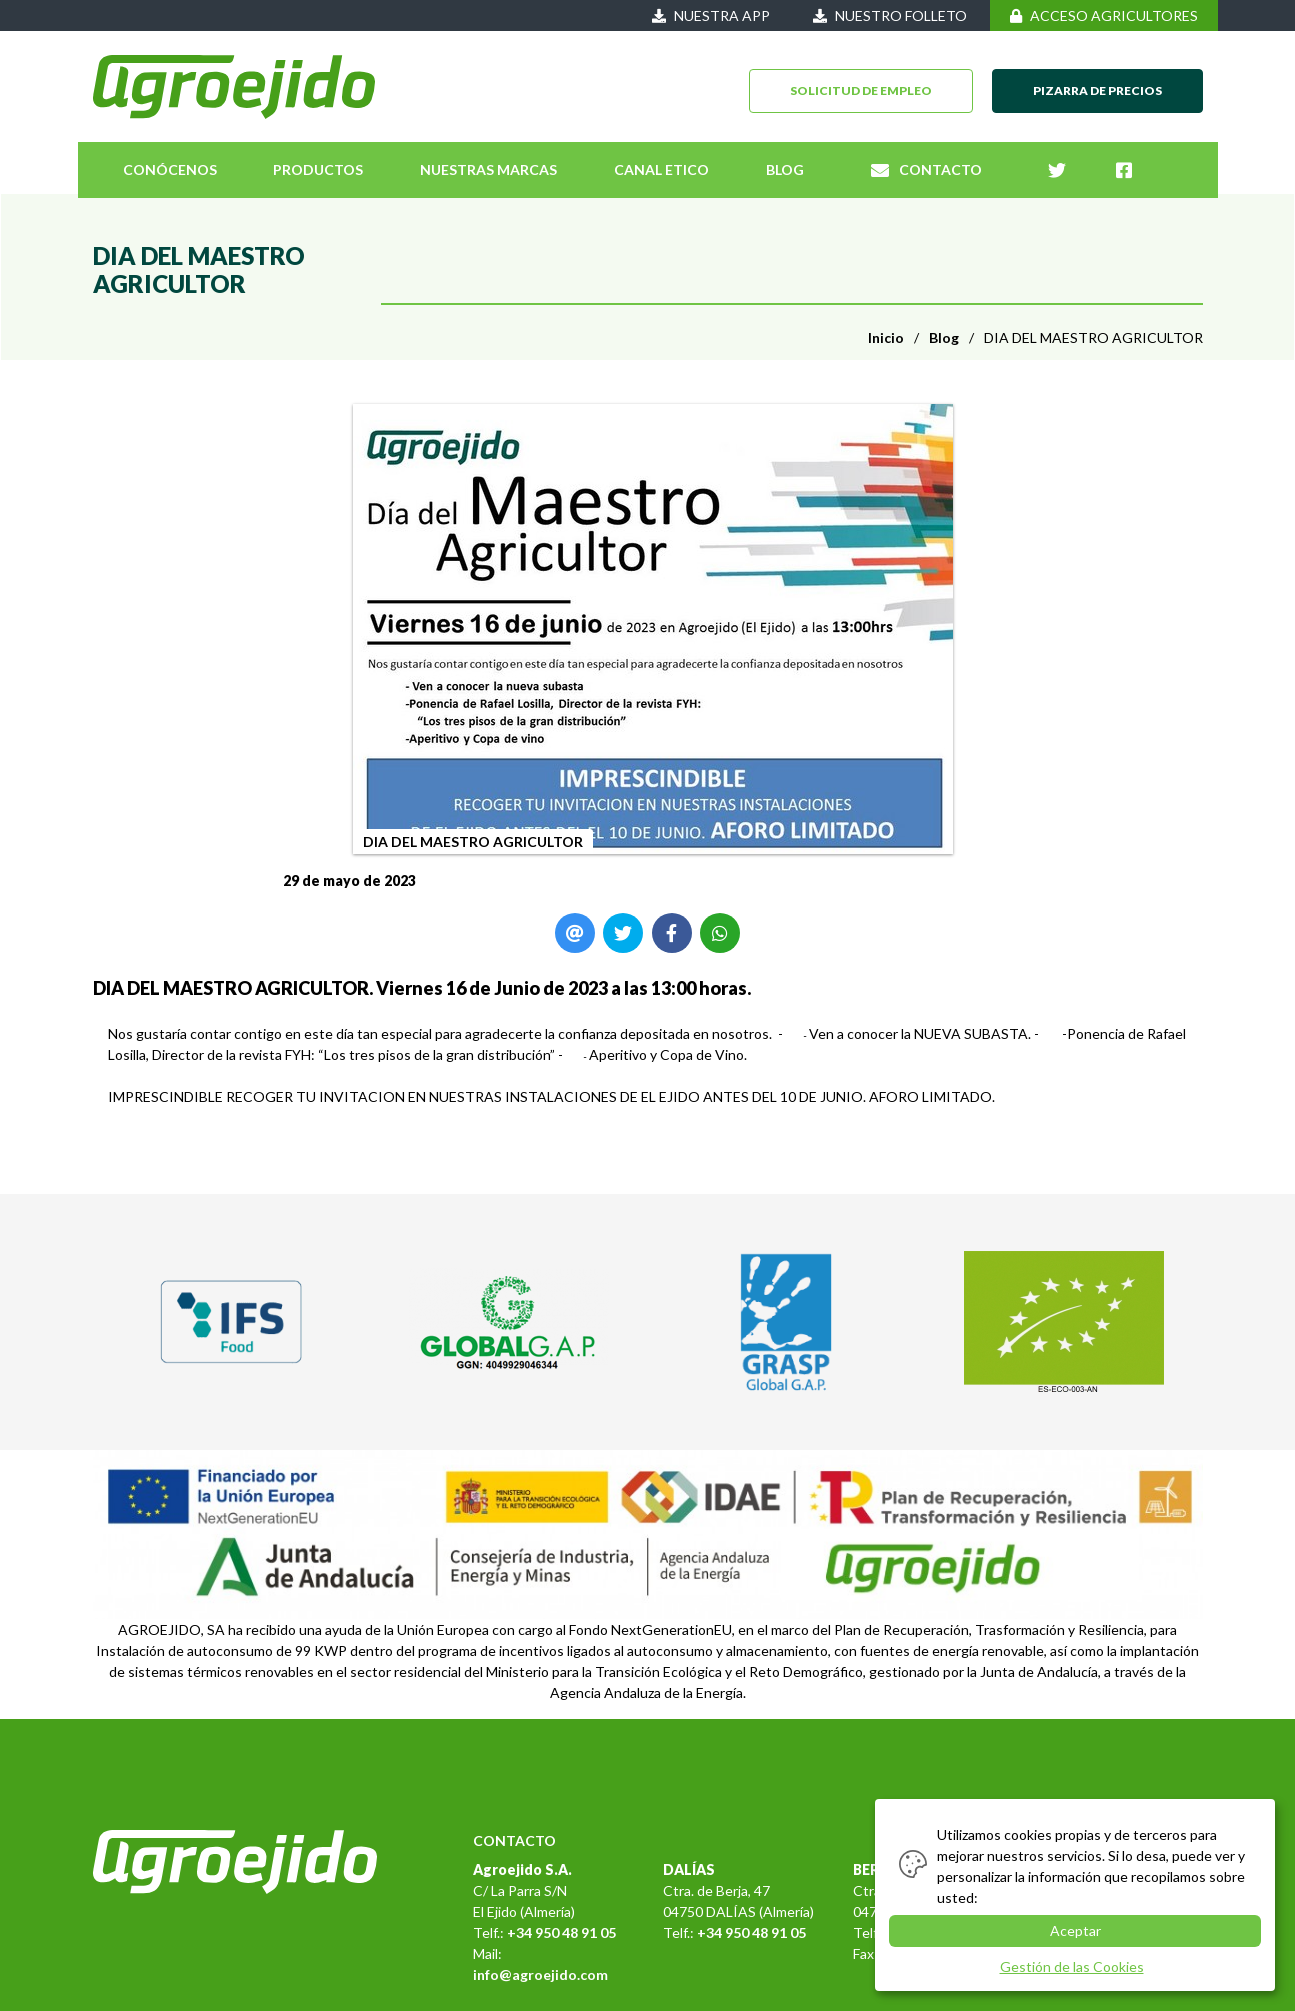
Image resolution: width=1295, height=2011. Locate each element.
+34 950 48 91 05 (561, 1932)
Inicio (886, 337)
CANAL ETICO (661, 169)
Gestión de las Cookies (1072, 1966)
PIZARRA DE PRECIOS (1097, 90)
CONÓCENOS (170, 169)
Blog (944, 337)
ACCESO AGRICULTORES (1104, 15)
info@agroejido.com (540, 1974)
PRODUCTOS (318, 169)
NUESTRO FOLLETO (890, 15)
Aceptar (1075, 1930)
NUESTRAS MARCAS (488, 169)
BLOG (785, 169)
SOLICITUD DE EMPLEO (861, 90)
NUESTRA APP (711, 15)
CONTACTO (926, 170)
